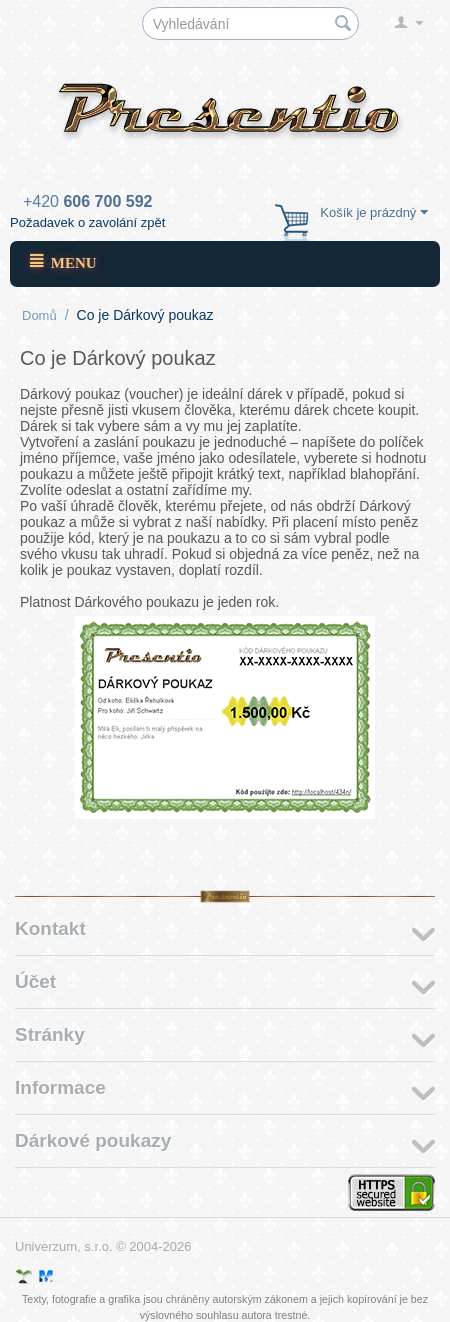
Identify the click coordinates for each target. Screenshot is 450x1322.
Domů (39, 315)
